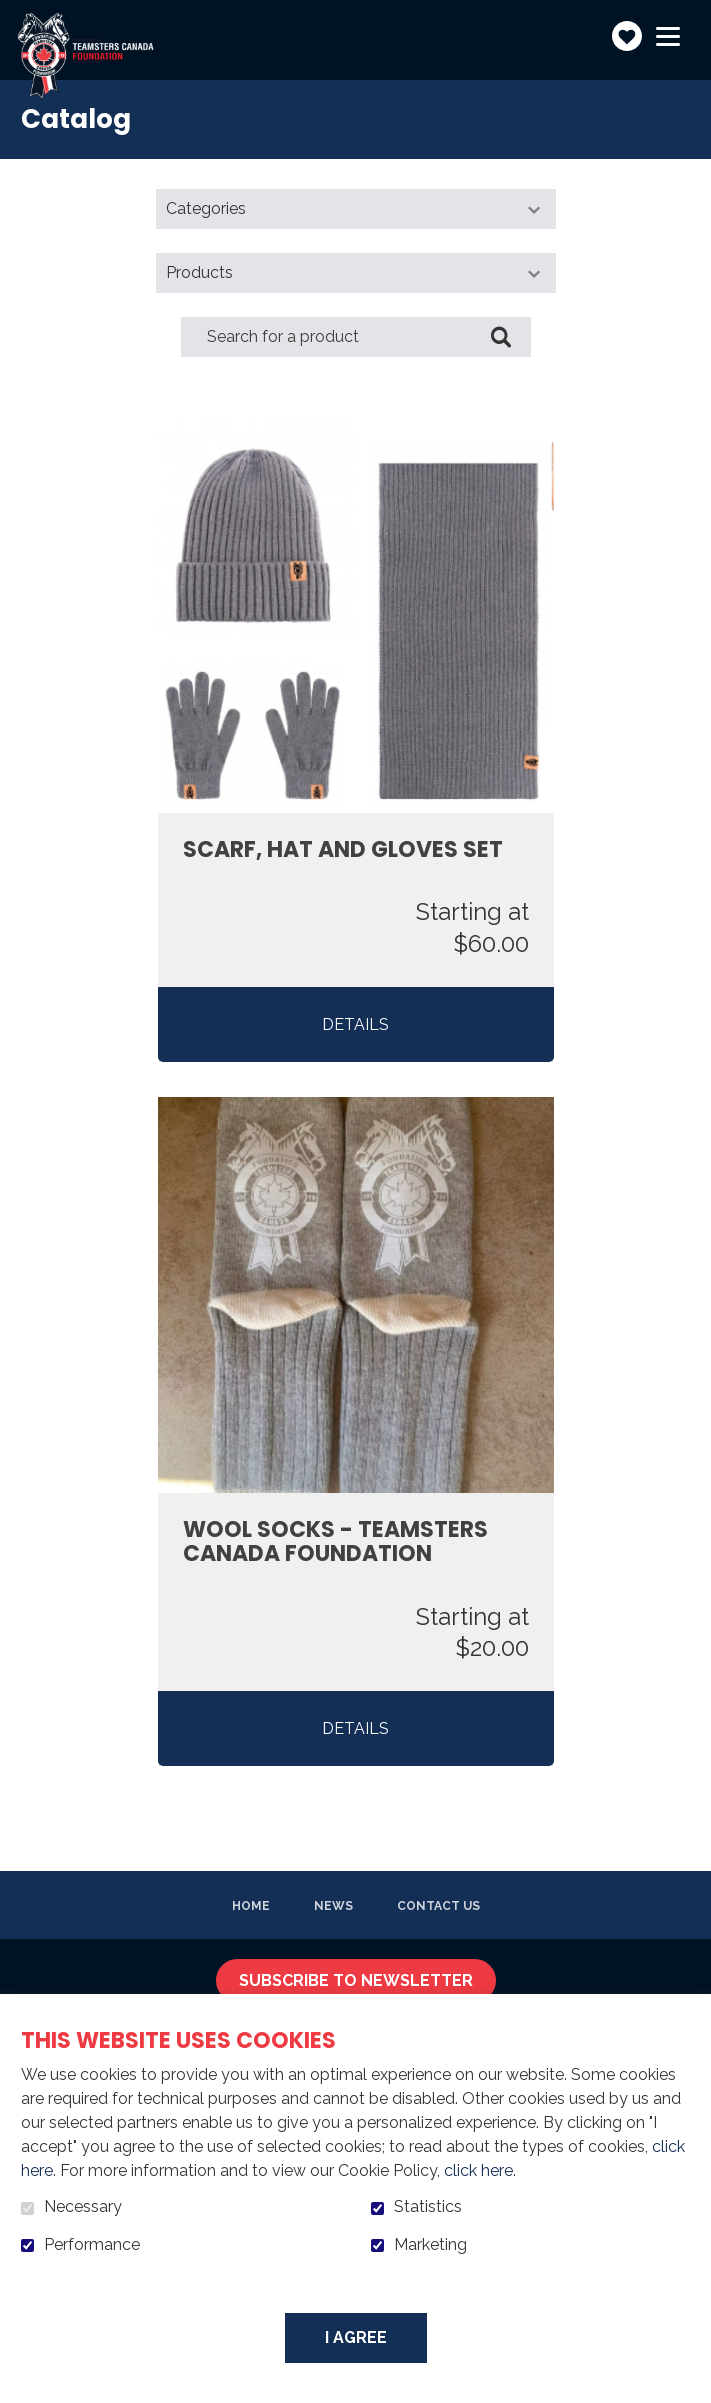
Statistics (428, 2207)
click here (478, 2170)
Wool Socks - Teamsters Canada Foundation (335, 1542)
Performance (92, 2245)
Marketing (430, 2245)
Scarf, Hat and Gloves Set (343, 850)
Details (355, 1024)
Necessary (83, 2207)
